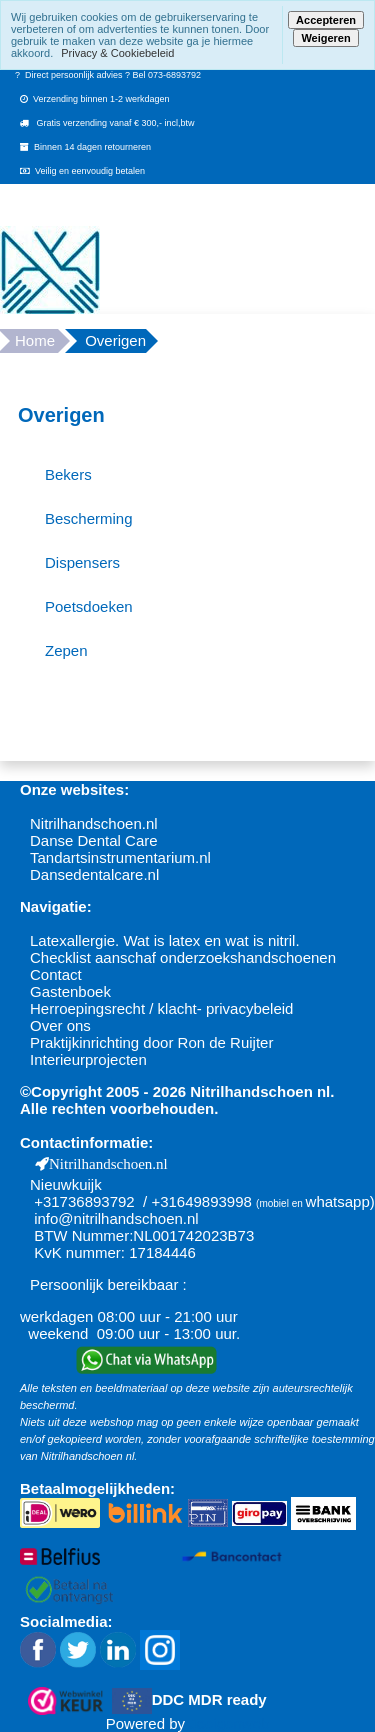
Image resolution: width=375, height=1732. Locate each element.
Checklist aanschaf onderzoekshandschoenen (183, 957)
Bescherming (89, 518)
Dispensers (82, 562)
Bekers (68, 474)
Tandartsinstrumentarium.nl (120, 857)
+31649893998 (201, 1201)
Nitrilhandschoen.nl (94, 823)
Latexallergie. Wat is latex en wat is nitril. (165, 940)
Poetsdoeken (89, 606)
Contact (56, 974)
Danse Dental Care (94, 840)
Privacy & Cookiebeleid (117, 53)
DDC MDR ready (209, 1699)
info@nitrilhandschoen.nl (116, 1218)
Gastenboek (70, 991)
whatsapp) (340, 1201)
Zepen (66, 650)
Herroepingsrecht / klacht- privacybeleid (161, 1008)
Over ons (60, 1025)
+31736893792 (84, 1201)
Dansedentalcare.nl (94, 874)
